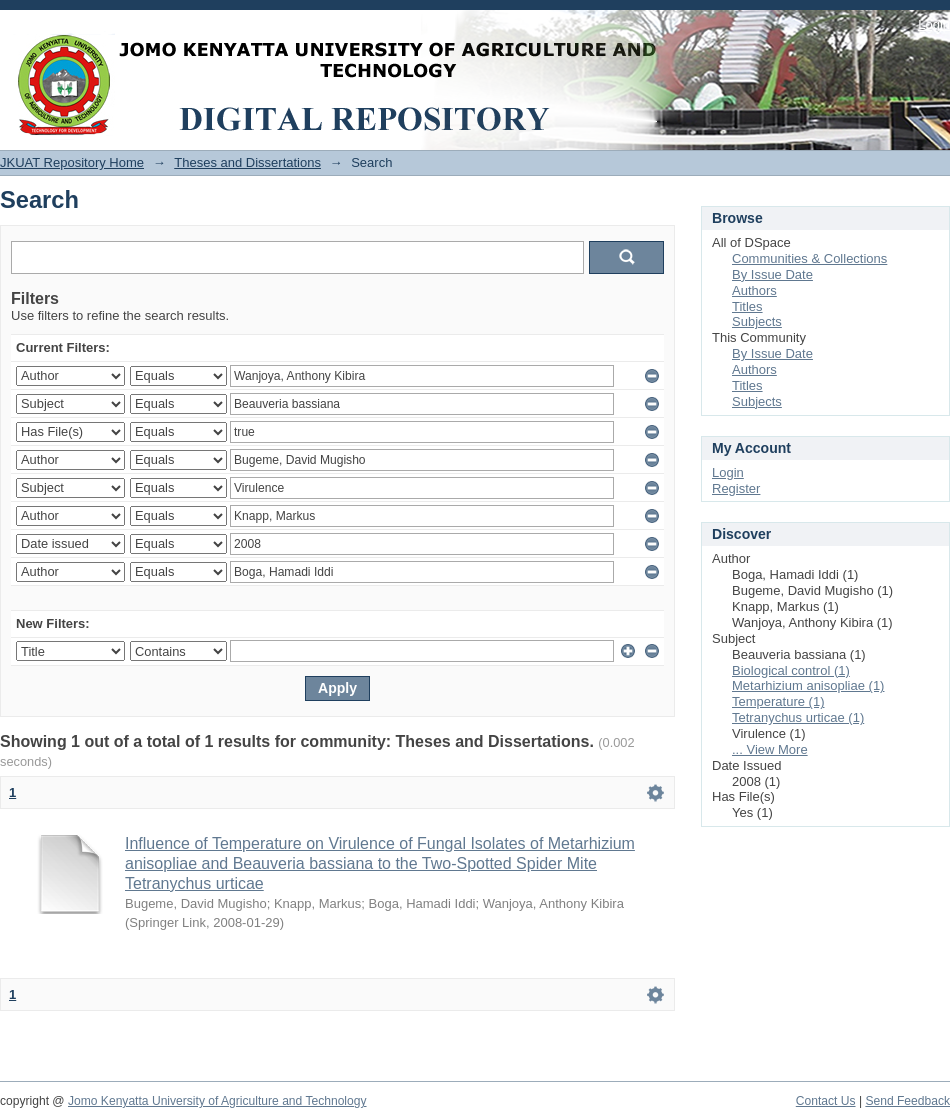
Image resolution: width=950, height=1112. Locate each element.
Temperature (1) (778, 701)
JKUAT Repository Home (72, 162)
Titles (747, 306)
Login (934, 24)
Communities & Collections (809, 258)
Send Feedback (907, 1101)
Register (736, 488)
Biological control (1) (791, 670)
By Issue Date (772, 274)
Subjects (757, 321)
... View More (770, 749)
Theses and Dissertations (247, 162)
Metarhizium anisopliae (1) (808, 685)
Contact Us (826, 1101)
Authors (754, 290)
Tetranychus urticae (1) (798, 717)
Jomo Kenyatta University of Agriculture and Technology (217, 1101)
